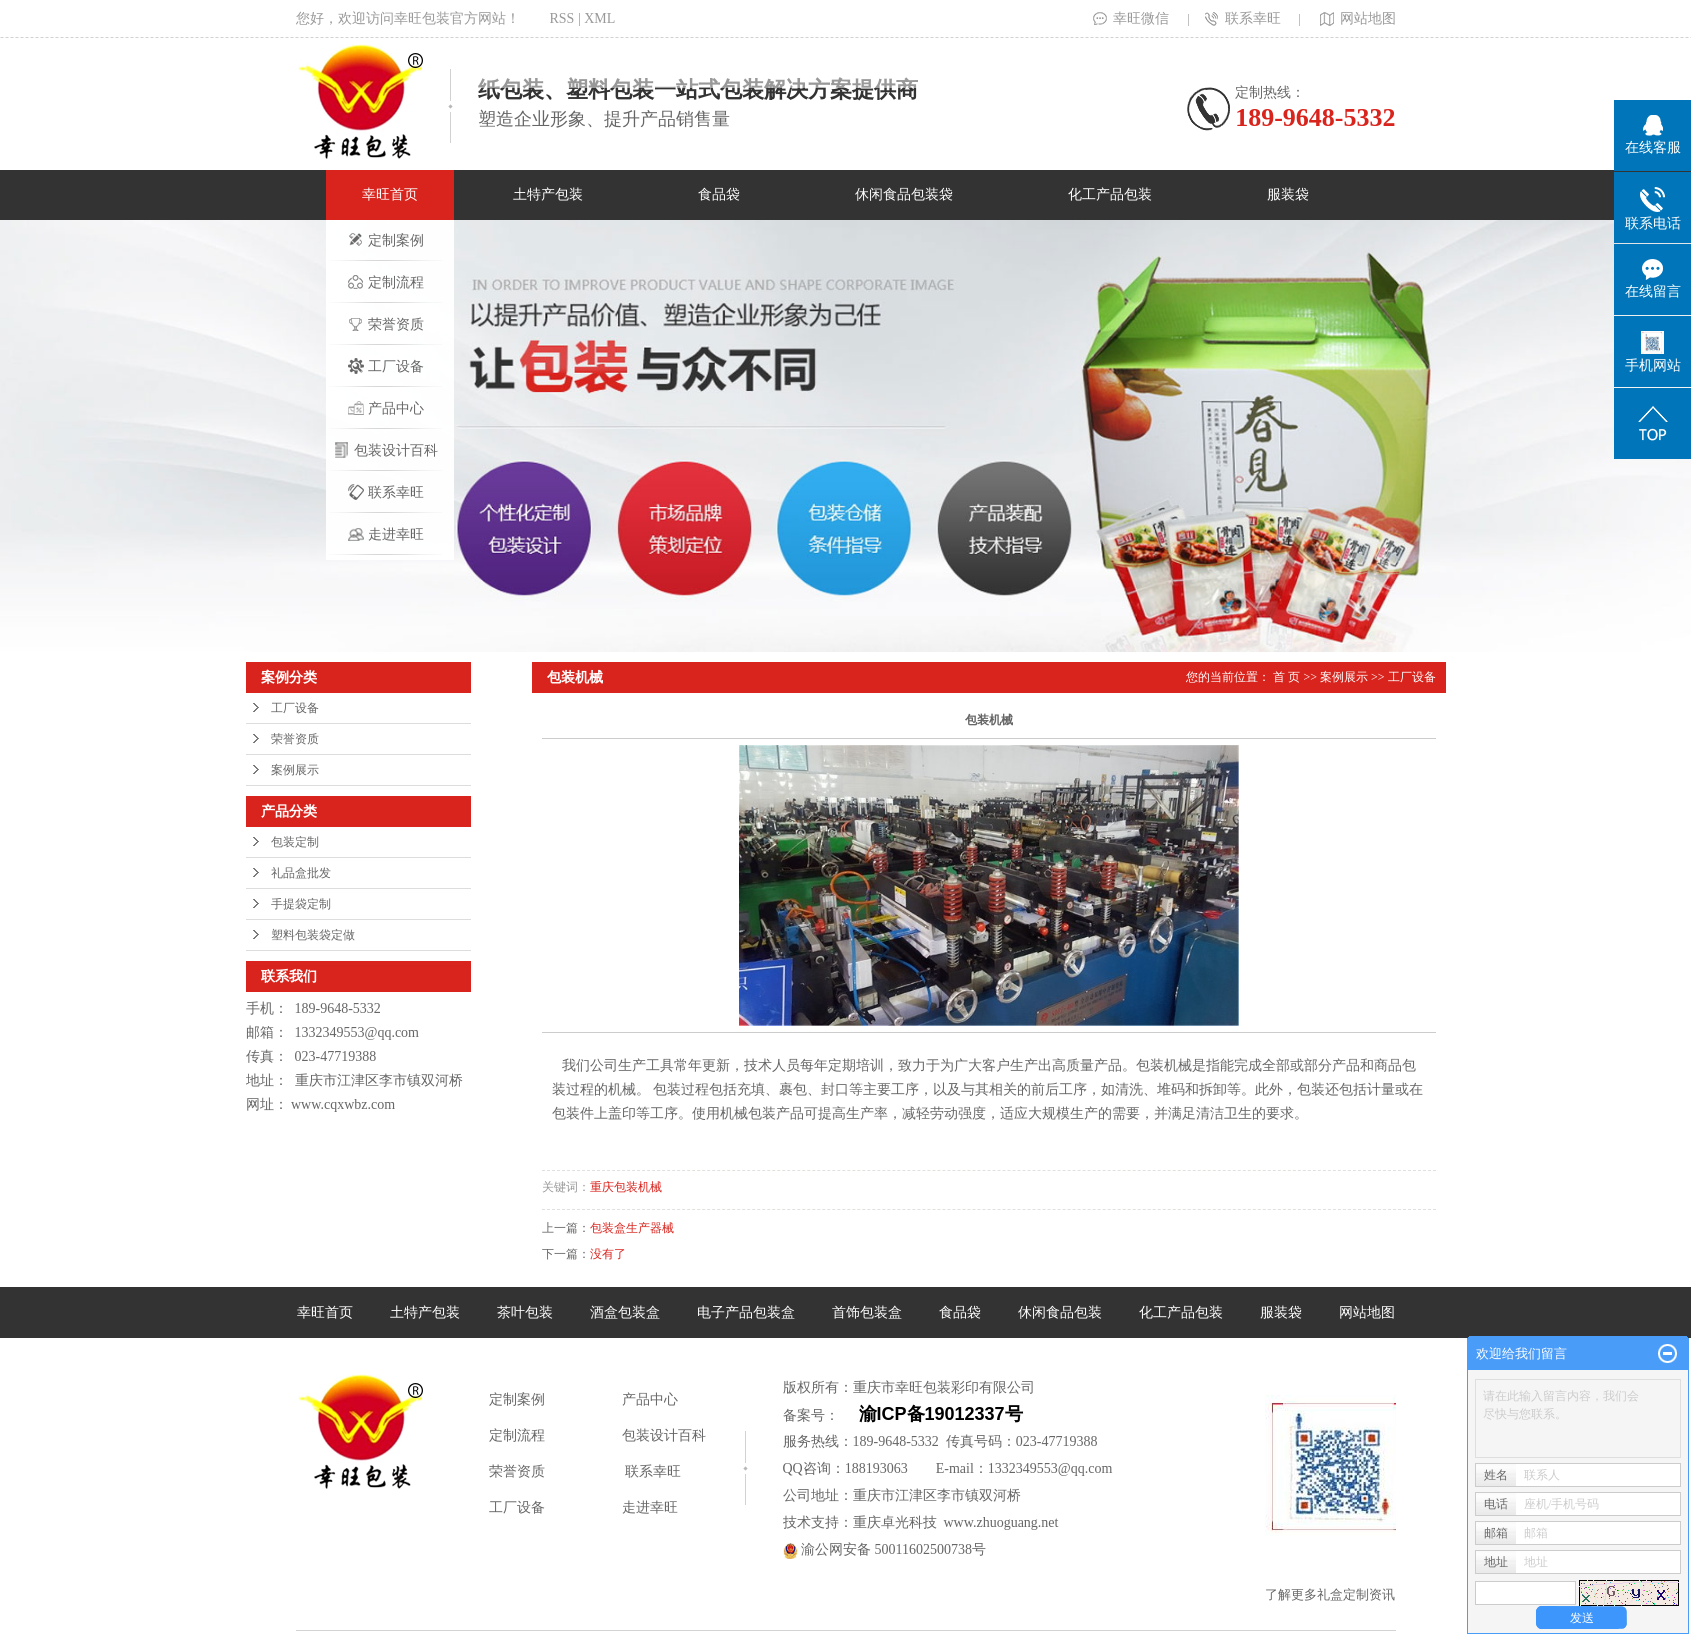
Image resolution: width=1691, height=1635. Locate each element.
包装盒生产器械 (632, 1228)
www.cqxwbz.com (343, 1104)
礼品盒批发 (301, 873)
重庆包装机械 (626, 1187)
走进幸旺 (386, 534)
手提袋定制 (301, 904)
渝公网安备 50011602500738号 (884, 1549)
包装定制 (295, 842)
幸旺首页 (390, 194)
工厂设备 (386, 366)
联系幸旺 (1243, 18)
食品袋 (719, 194)
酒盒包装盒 (625, 1312)
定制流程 (386, 282)
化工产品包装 (1110, 194)
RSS (562, 18)
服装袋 (1288, 194)
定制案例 (386, 240)
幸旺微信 (1131, 18)
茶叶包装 (525, 1312)
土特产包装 (548, 194)
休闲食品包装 (1060, 1312)
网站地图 (1356, 18)
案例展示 (295, 770)
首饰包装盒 (867, 1312)
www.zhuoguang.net (1001, 1522)
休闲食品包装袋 (904, 194)
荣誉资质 (386, 324)
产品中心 (386, 408)
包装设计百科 (386, 450)
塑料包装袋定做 (313, 935)
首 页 (1286, 677)
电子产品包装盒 (746, 1312)
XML (599, 18)
